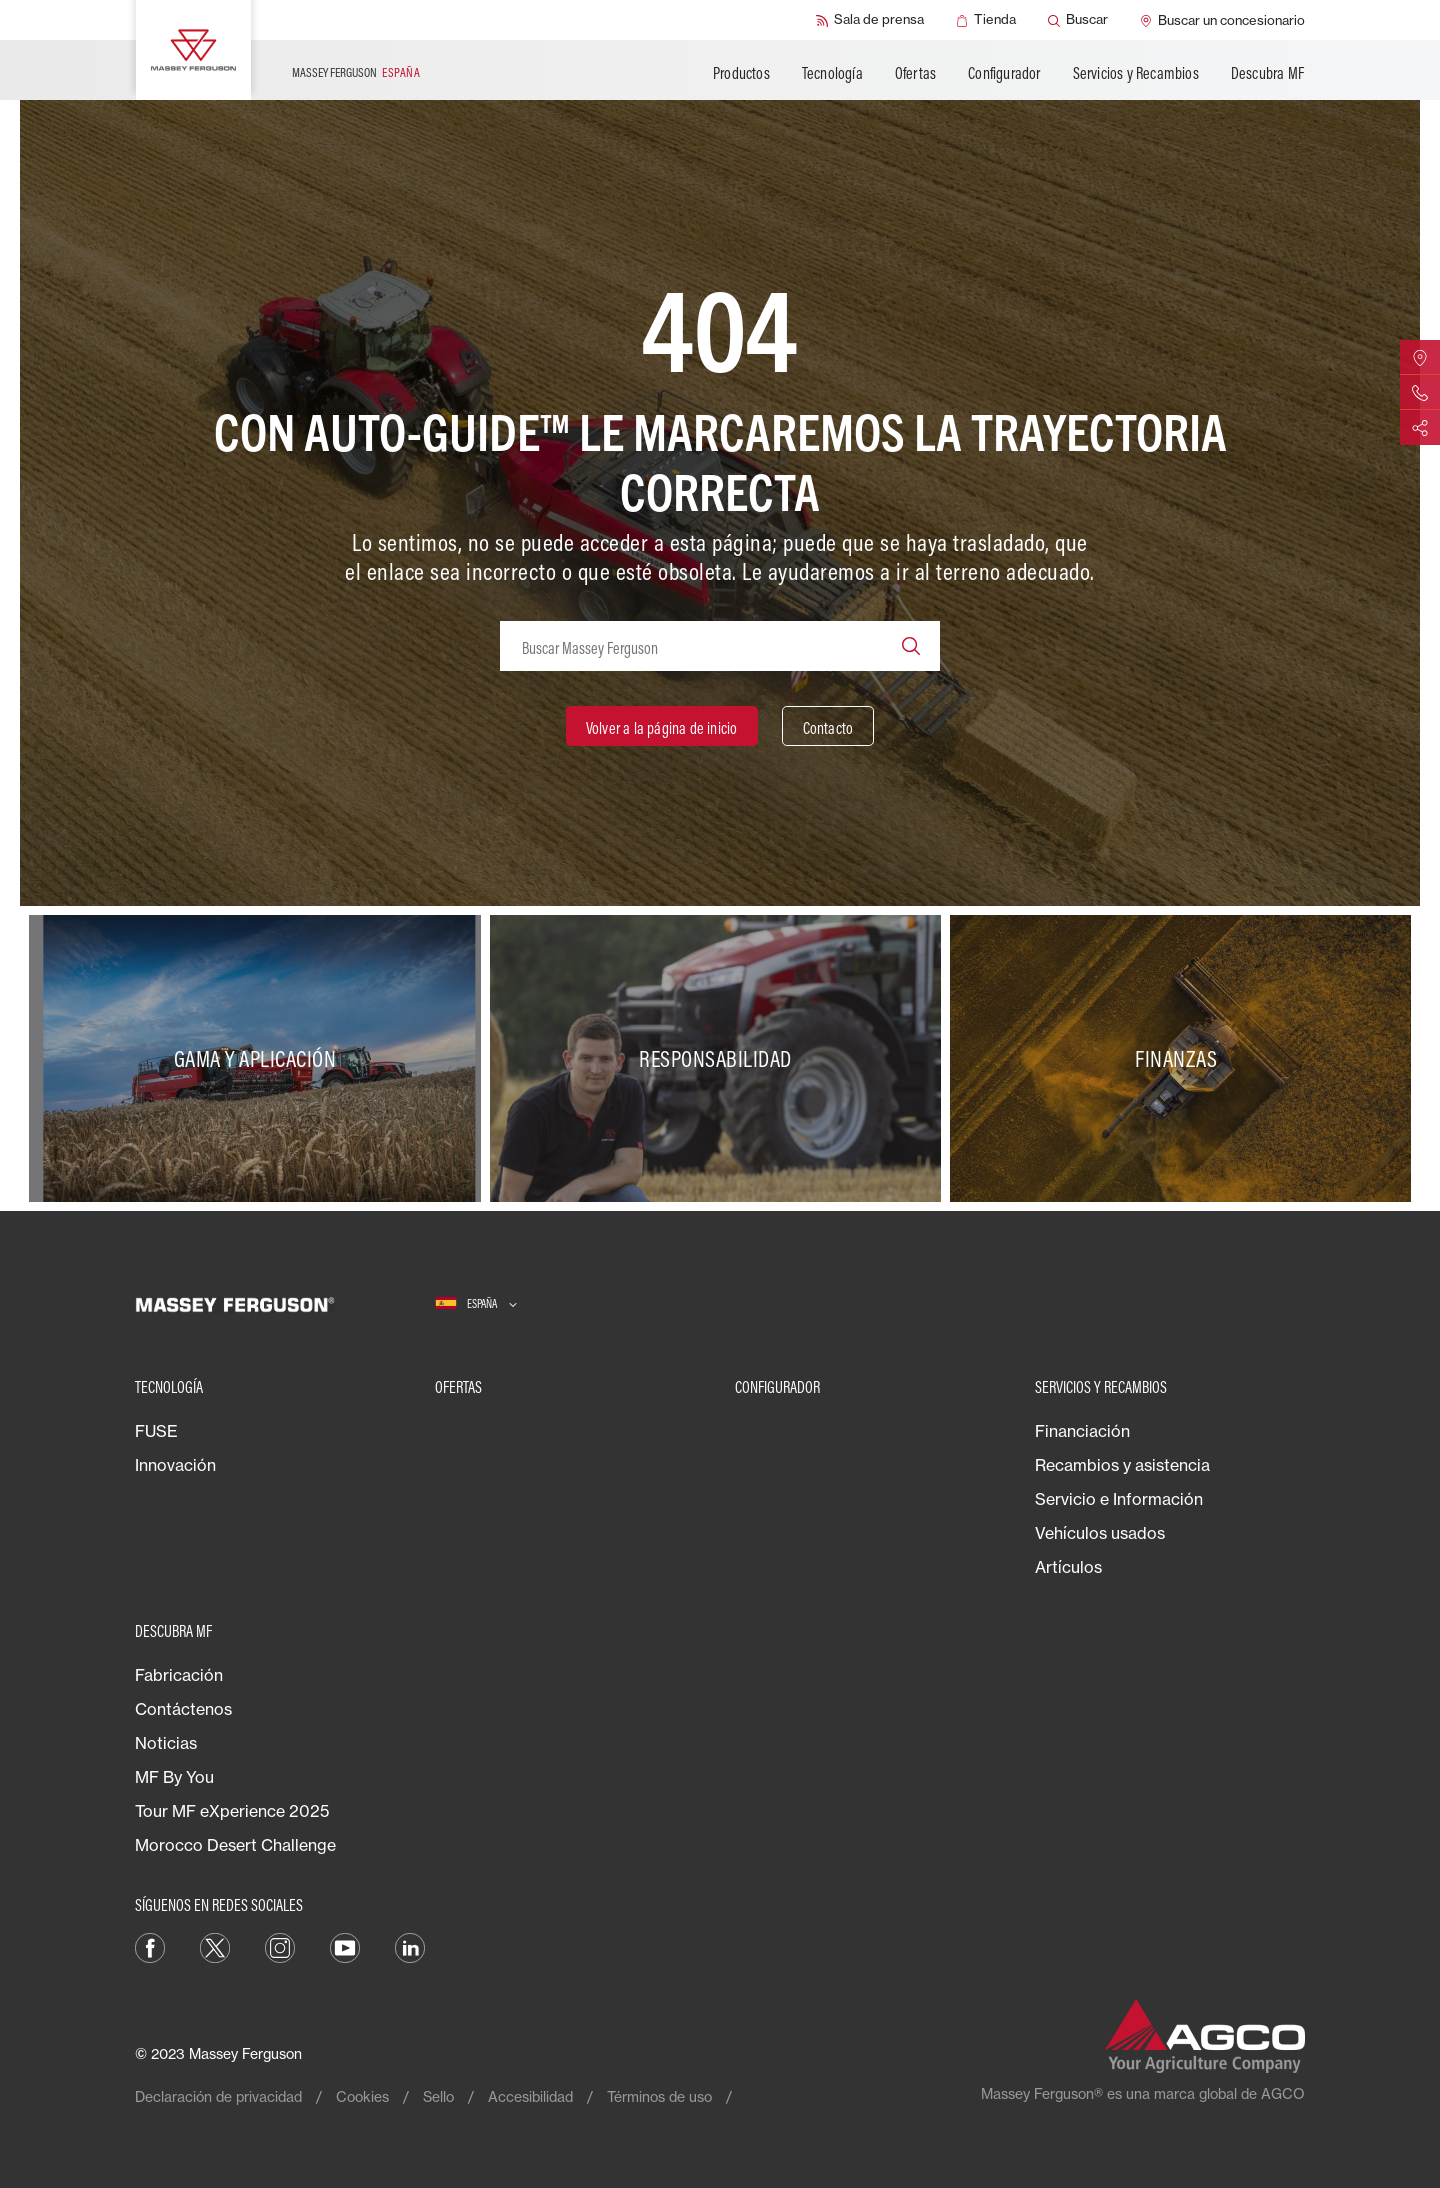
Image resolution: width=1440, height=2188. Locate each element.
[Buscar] (1078, 20)
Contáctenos (183, 1709)
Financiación (1082, 1431)
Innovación (175, 1465)
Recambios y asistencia (1122, 1465)
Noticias (166, 1743)
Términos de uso (659, 2096)
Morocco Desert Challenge (235, 1845)
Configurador (1004, 73)
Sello (438, 2096)
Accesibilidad (530, 2096)
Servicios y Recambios (1136, 73)
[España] (476, 1304)
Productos (741, 73)
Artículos (1068, 1567)
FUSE (156, 1431)
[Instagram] (280, 1946)
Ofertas (915, 73)
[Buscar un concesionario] (1222, 20)
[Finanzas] (1180, 1059)
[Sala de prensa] (870, 20)
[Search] (911, 646)
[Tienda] (986, 20)
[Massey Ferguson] (193, 50)
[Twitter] (215, 1946)
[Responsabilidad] (720, 1059)
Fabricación (179, 1675)
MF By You (174, 1777)
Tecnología (832, 73)
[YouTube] (345, 1946)
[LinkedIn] (410, 1946)
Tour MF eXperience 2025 (232, 1811)
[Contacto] (828, 726)
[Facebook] (150, 1946)
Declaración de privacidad (218, 2096)
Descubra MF (1267, 73)
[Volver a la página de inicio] (662, 726)
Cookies (362, 2096)
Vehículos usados (1100, 1533)
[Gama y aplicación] (259, 1059)
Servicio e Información (1119, 1499)
